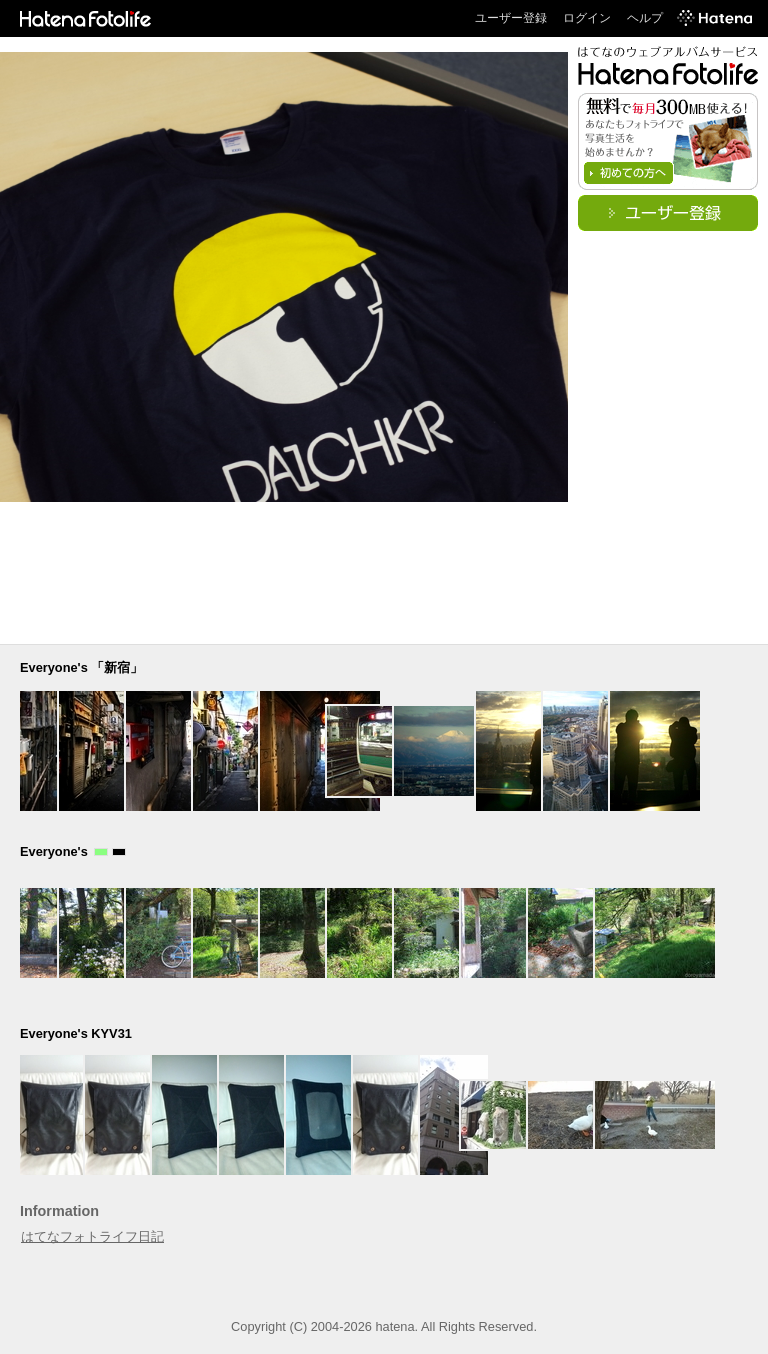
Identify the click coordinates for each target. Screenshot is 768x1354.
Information (59, 1211)
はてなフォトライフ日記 (92, 1236)
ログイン (587, 18)
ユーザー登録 (511, 18)
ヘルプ (645, 18)
